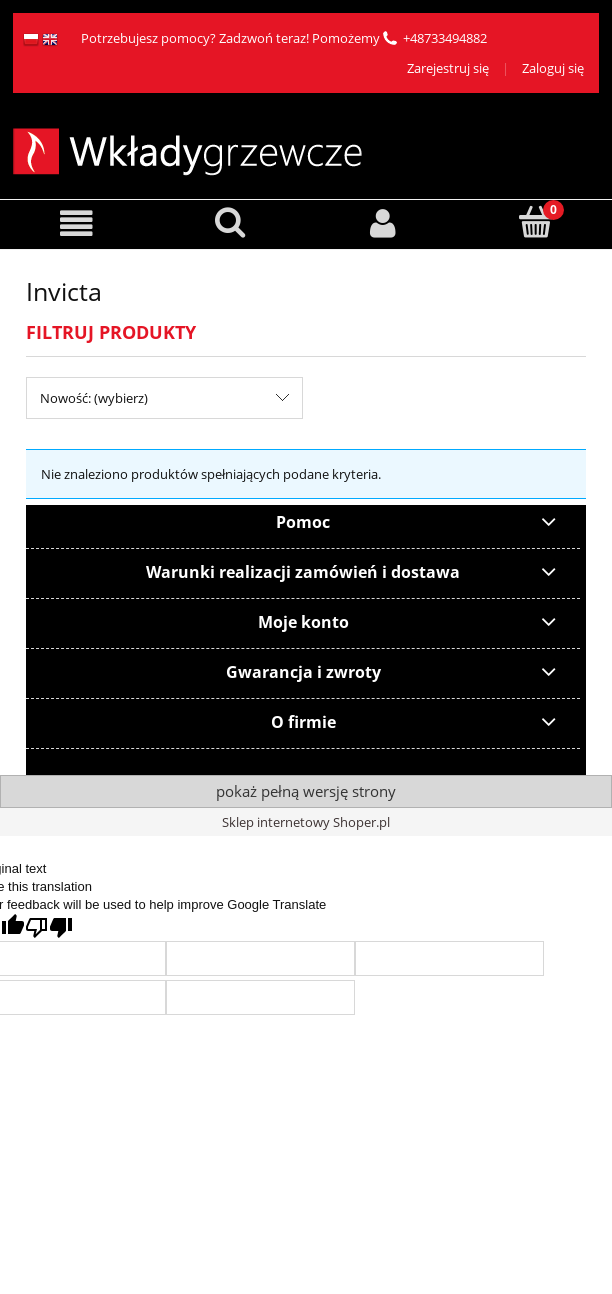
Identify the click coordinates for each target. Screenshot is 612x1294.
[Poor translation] (49, 927)
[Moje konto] (382, 223)
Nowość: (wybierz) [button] (94, 398)
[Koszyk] (535, 222)
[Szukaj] (229, 222)
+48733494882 (445, 38)
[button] (76, 223)
